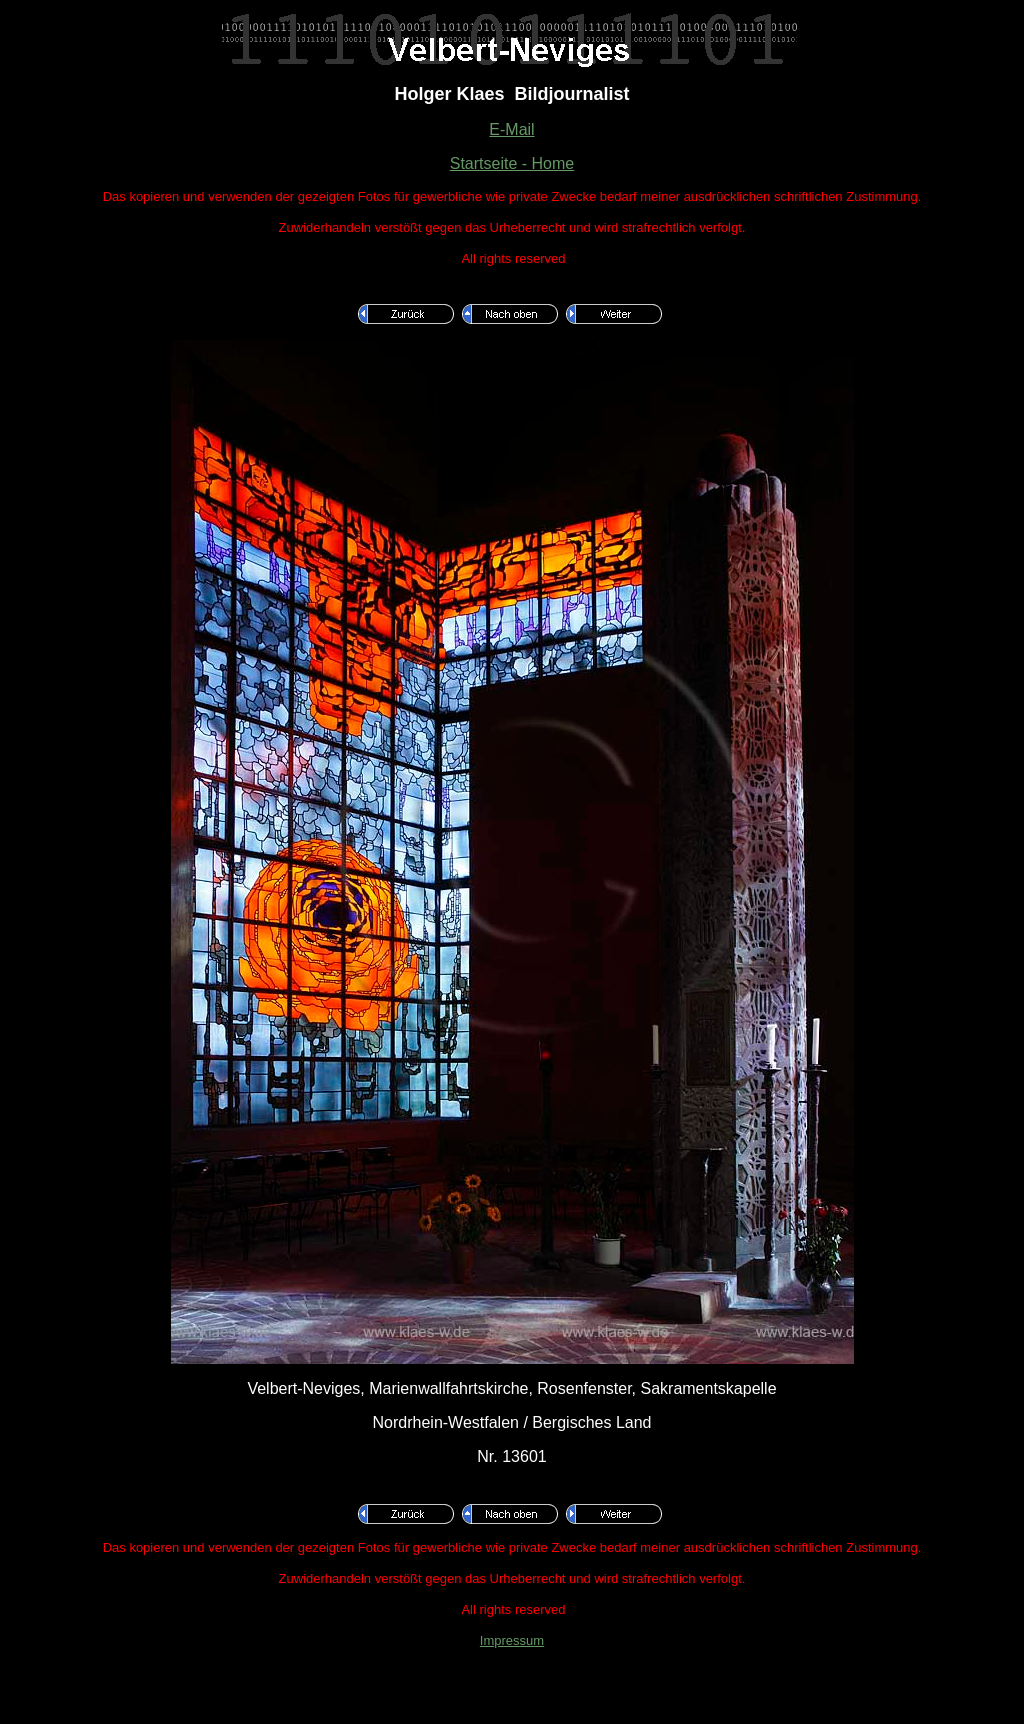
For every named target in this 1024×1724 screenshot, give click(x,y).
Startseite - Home (512, 163)
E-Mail (511, 129)
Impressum (512, 1640)
